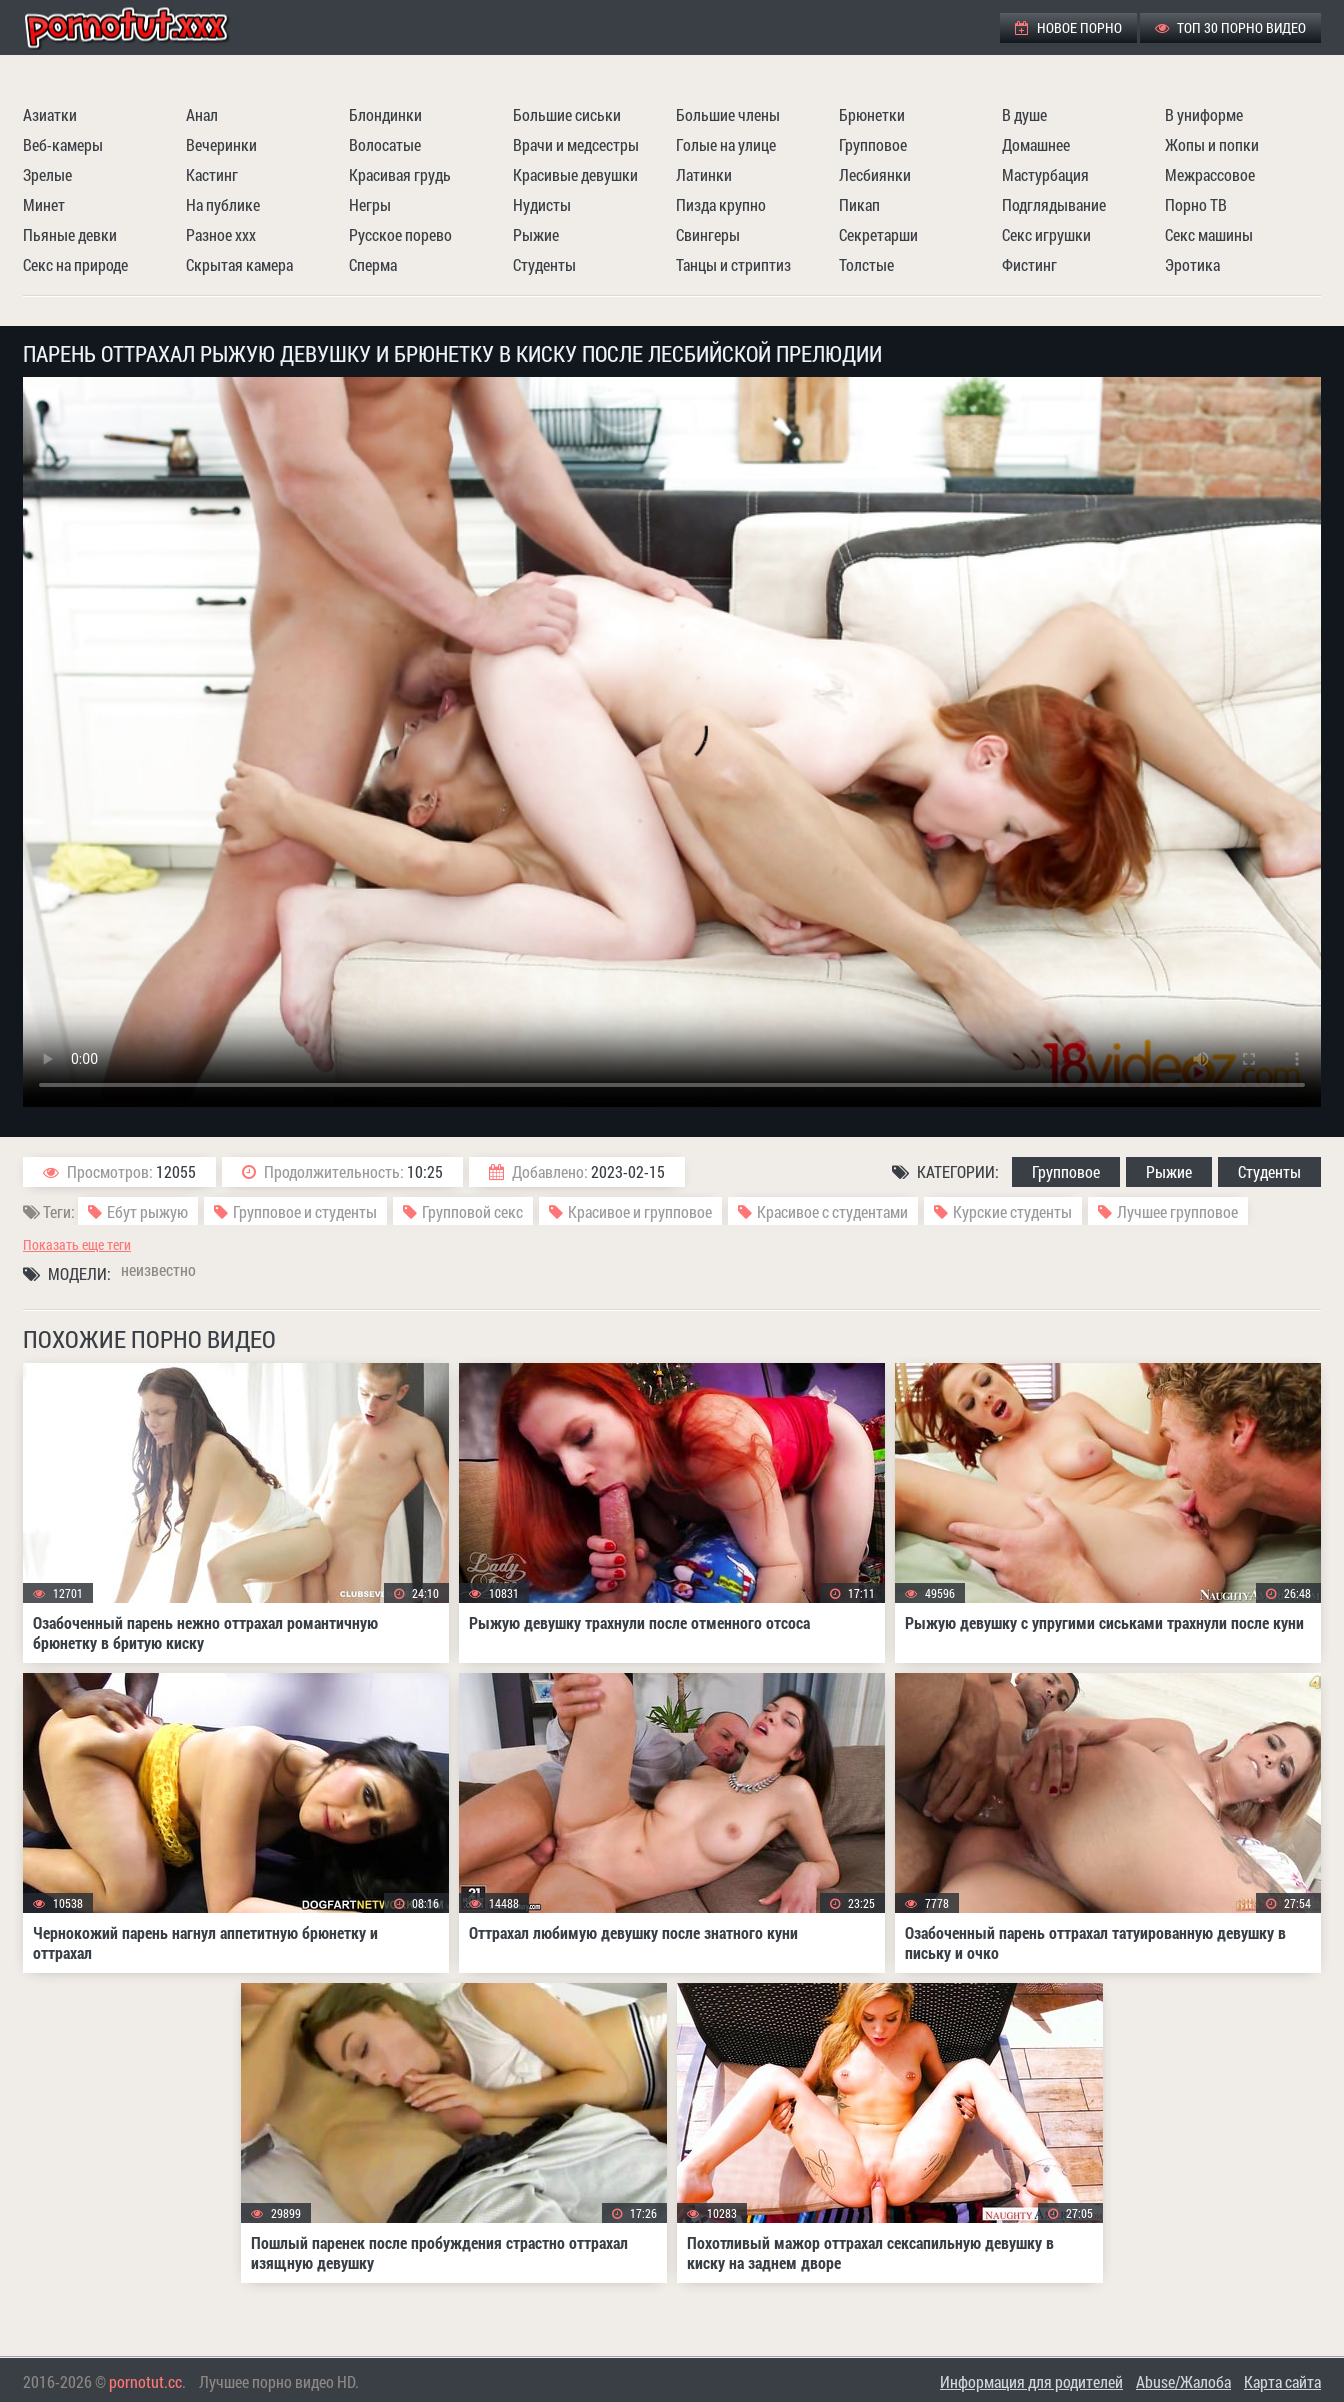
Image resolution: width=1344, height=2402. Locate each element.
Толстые (866, 264)
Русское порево (400, 234)
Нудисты (542, 204)
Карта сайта (1282, 2381)
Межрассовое (1210, 174)
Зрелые (47, 174)
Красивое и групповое (640, 1211)
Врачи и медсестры (576, 144)
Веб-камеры (63, 144)
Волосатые (385, 144)
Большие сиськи (567, 114)
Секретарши (878, 234)
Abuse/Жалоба (1183, 2381)
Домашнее (1036, 144)
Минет (44, 204)
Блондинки (385, 114)
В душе (1024, 114)
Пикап (859, 204)
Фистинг (1029, 264)
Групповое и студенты (305, 1211)
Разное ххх (221, 234)
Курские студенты (1012, 1211)
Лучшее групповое (1177, 1211)
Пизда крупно (721, 204)
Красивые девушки (575, 174)
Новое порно (1068, 27)
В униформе (1204, 114)
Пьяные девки (70, 234)
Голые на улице (726, 144)
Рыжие (536, 234)
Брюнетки (872, 114)
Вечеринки (221, 144)
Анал (202, 114)
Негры (370, 204)
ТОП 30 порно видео (1230, 27)
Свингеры (708, 234)
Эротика (1192, 264)
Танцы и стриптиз (733, 264)
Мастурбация (1045, 174)
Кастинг (212, 174)
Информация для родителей (1031, 2381)
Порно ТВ (1196, 204)
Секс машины (1209, 234)
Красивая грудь (400, 174)
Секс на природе (75, 264)
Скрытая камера (239, 264)
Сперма (373, 264)
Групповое (873, 144)
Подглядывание (1054, 204)
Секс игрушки (1046, 234)
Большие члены (728, 114)
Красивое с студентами (832, 1211)
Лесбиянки (875, 174)
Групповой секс (472, 1211)
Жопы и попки (1212, 144)
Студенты (544, 264)
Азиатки (50, 114)
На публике (223, 204)
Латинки (704, 174)
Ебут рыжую (147, 1211)
